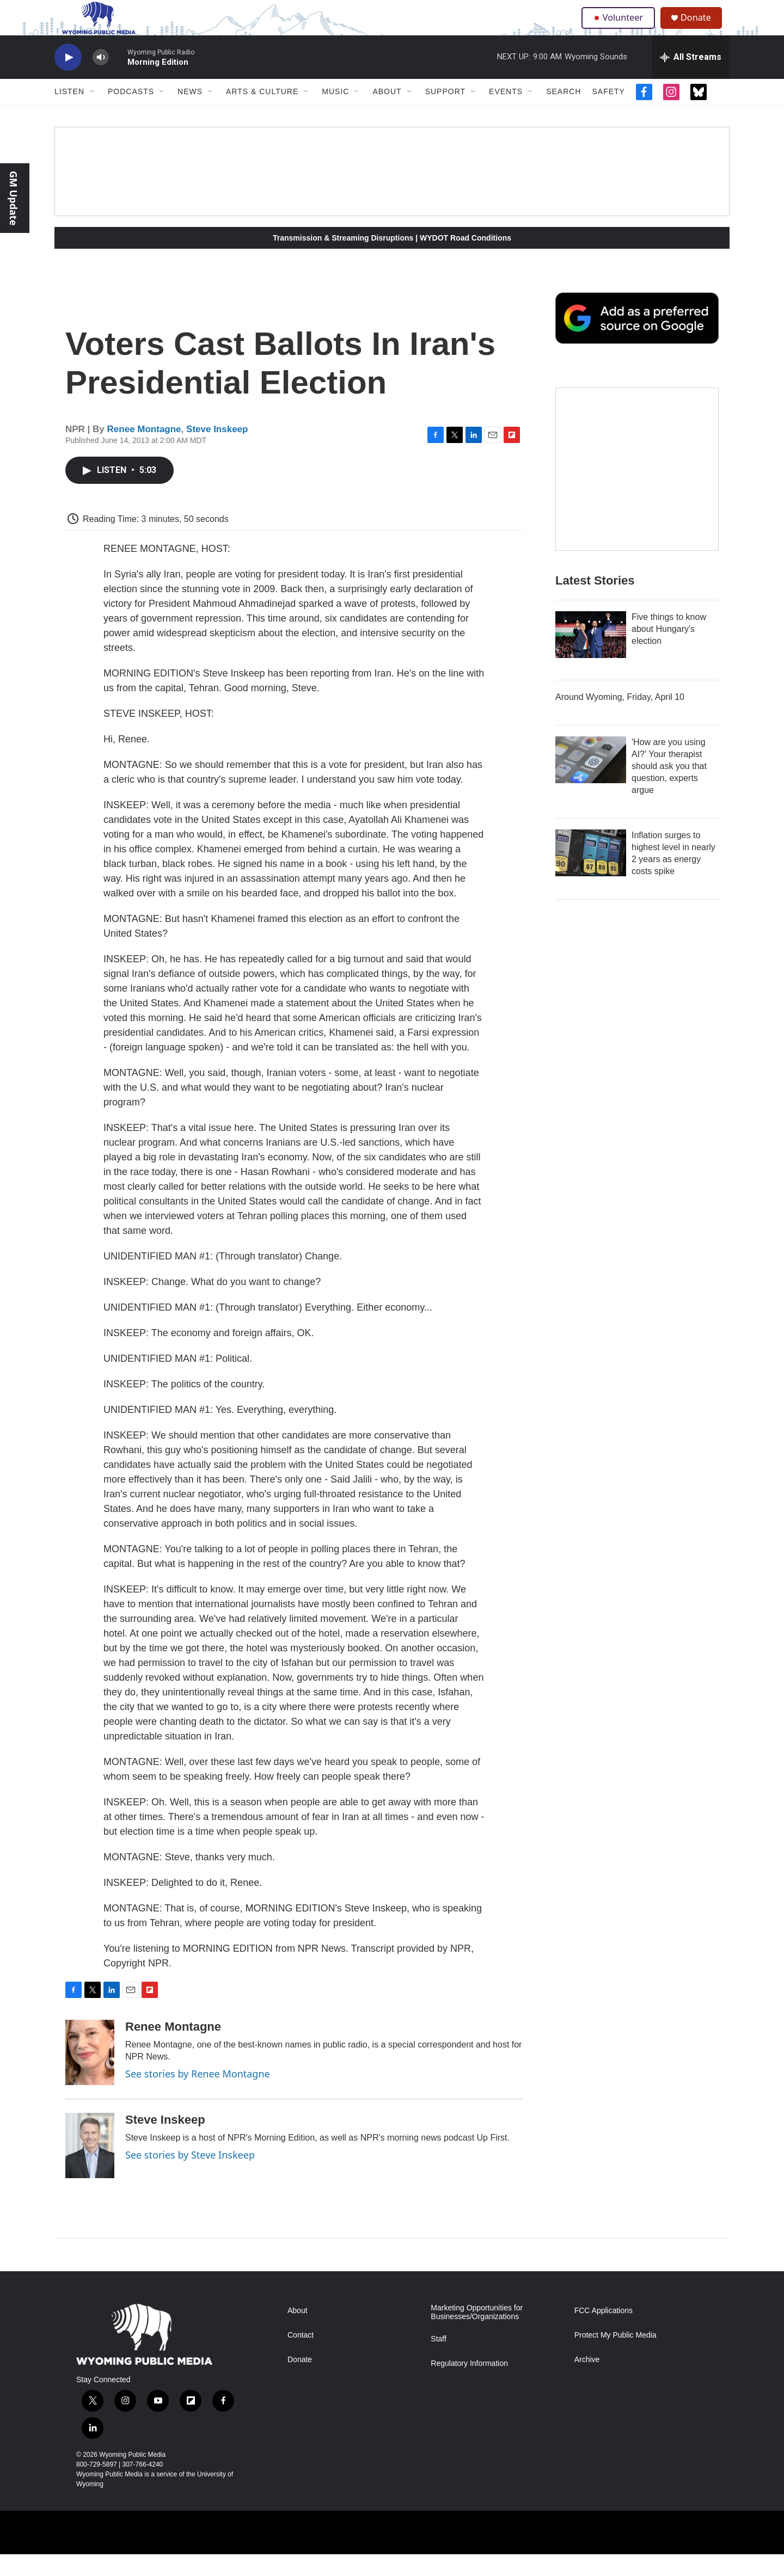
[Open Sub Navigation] (92, 113)
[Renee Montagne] (89, 2074)
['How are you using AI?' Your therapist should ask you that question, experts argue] (590, 781)
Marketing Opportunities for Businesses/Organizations (477, 2334)
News (190, 113)
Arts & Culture (262, 113)
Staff (438, 2361)
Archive (587, 2381)
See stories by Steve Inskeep (190, 2176)
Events (506, 113)
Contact (300, 2357)
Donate (702, 28)
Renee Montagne (144, 451)
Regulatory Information (469, 2385)
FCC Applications (603, 2332)
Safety (608, 113)
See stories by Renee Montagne (197, 2095)
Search (563, 113)
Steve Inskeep (217, 451)
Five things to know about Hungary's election (669, 650)
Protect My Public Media (615, 2357)
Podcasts (131, 113)
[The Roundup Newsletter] (637, 491)
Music (335, 113)
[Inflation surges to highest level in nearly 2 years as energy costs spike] (590, 874)
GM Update (13, 198)
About (386, 113)
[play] (68, 79)
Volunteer (620, 28)
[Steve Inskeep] (89, 2167)
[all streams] (691, 79)
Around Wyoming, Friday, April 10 (619, 718)
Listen (69, 113)
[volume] (100, 79)
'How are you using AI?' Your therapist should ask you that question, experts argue (669, 787)
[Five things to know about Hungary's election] (590, 656)
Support (445, 113)
